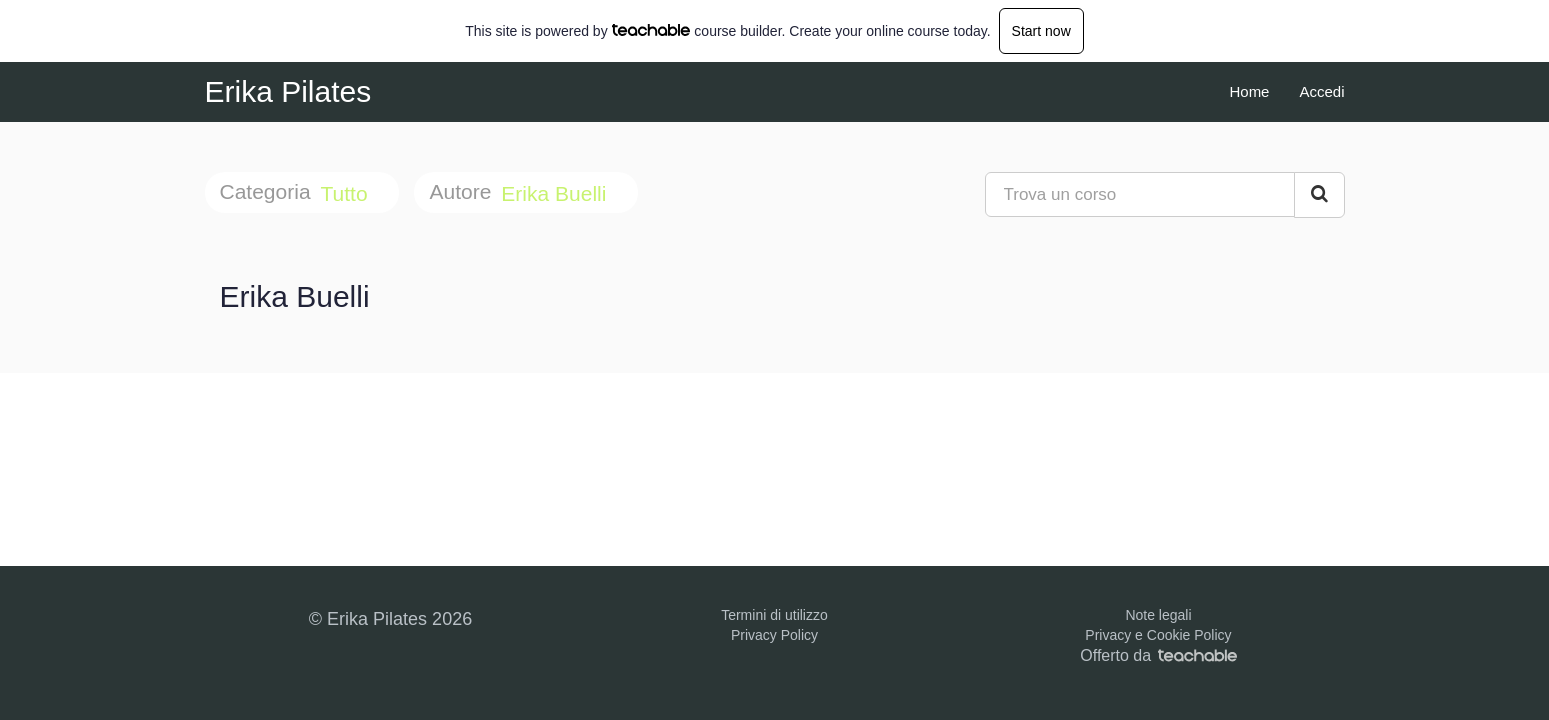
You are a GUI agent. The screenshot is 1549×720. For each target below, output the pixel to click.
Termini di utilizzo (774, 615)
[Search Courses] (1319, 195)
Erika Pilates (288, 91)
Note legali (1158, 615)
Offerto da (1158, 655)
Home (1249, 91)
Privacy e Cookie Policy (1158, 635)
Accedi (1321, 91)
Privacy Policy (774, 635)
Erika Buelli (556, 193)
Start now (1041, 31)
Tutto (347, 193)
